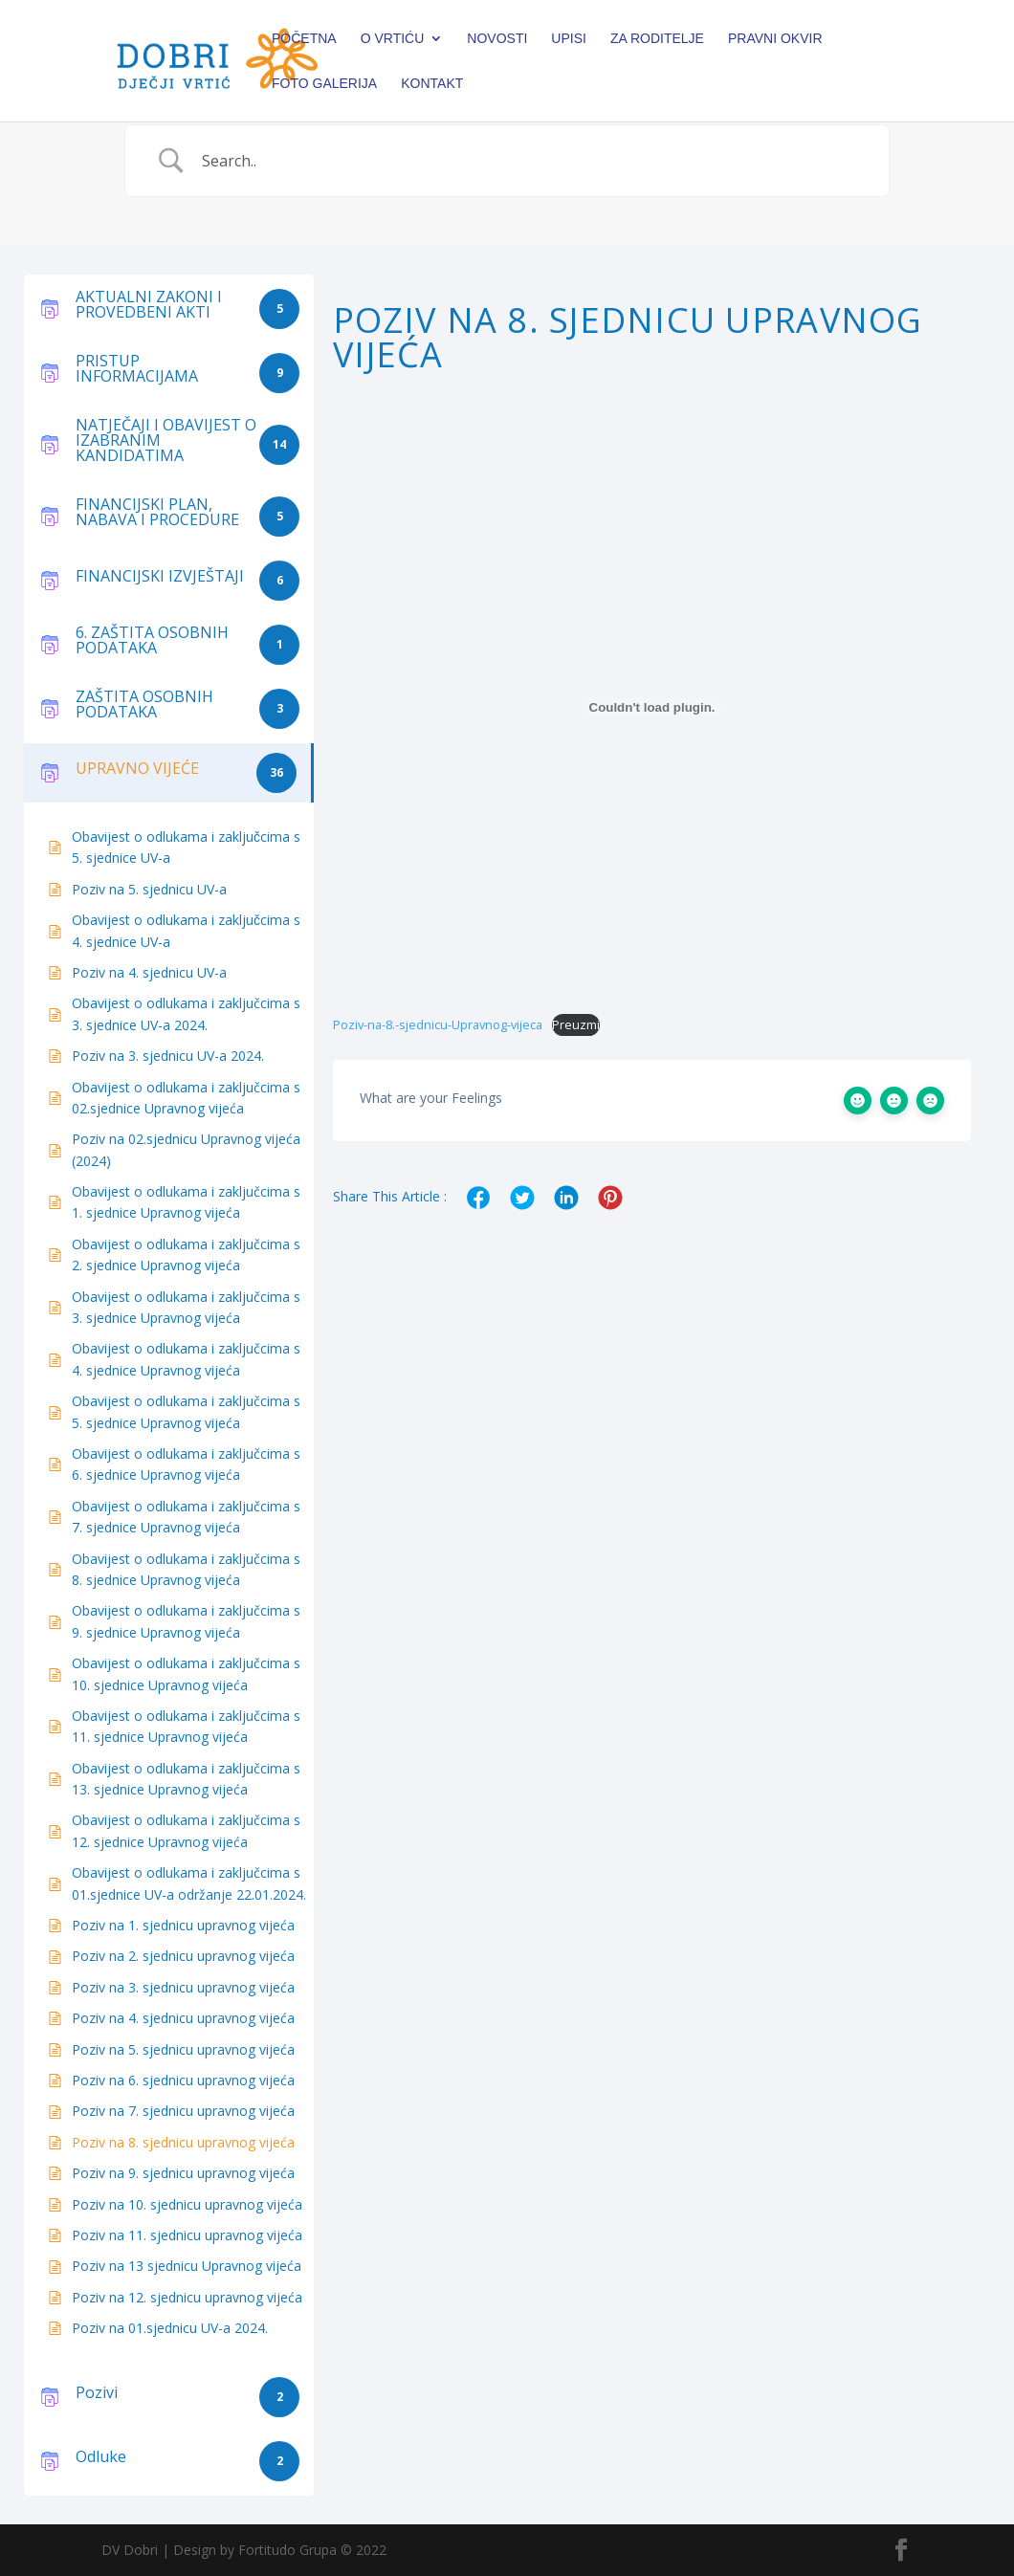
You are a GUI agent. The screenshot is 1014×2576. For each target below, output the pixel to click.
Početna (304, 39)
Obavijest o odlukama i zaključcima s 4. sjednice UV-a (186, 930)
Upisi (568, 39)
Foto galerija (324, 84)
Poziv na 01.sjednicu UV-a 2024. (170, 2328)
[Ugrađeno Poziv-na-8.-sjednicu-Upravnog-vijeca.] (652, 707)
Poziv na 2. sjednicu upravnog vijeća (183, 1956)
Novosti (497, 39)
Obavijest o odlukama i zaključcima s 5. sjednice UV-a (186, 847)
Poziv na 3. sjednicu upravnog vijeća (183, 1987)
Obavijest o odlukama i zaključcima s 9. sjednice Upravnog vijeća (186, 1620)
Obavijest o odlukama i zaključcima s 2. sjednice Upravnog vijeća (186, 1254)
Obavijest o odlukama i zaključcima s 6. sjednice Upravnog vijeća (186, 1464)
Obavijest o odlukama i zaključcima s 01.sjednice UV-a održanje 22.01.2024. (189, 1883)
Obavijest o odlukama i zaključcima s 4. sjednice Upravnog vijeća (186, 1358)
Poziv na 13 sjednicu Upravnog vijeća (186, 2266)
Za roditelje (657, 39)
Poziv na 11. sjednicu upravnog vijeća (187, 2235)
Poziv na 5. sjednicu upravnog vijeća (183, 2049)
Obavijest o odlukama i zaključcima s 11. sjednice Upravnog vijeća (186, 1726)
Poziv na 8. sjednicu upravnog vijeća (183, 2142)
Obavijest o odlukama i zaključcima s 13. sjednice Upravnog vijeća (186, 1778)
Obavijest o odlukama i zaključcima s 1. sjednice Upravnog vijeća (186, 1202)
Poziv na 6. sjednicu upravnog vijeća (183, 2080)
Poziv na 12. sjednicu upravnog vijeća (187, 2297)
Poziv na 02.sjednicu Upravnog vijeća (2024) (186, 1149)
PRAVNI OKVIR (775, 39)
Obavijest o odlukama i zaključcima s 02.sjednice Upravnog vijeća (186, 1097)
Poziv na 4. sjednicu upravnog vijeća (183, 2018)
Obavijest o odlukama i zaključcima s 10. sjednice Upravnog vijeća (186, 1673)
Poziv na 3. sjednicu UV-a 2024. (168, 1055)
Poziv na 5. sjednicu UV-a (149, 889)
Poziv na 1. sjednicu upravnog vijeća (183, 1925)
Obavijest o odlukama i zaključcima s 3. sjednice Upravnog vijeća (186, 1307)
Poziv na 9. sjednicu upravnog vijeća (183, 2173)
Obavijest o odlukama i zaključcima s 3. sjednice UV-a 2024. (186, 1013)
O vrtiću (393, 39)
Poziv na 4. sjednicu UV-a (149, 972)
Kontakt (432, 84)
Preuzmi (576, 1024)
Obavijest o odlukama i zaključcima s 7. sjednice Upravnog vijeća (186, 1516)
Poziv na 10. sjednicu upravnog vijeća (187, 2204)
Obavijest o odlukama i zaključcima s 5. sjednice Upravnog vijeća (186, 1411)
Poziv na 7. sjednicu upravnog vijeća (183, 2111)
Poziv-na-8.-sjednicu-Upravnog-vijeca (437, 1024)
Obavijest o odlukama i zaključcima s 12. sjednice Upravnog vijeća (186, 1830)
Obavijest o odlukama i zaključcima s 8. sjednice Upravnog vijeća (186, 1569)
